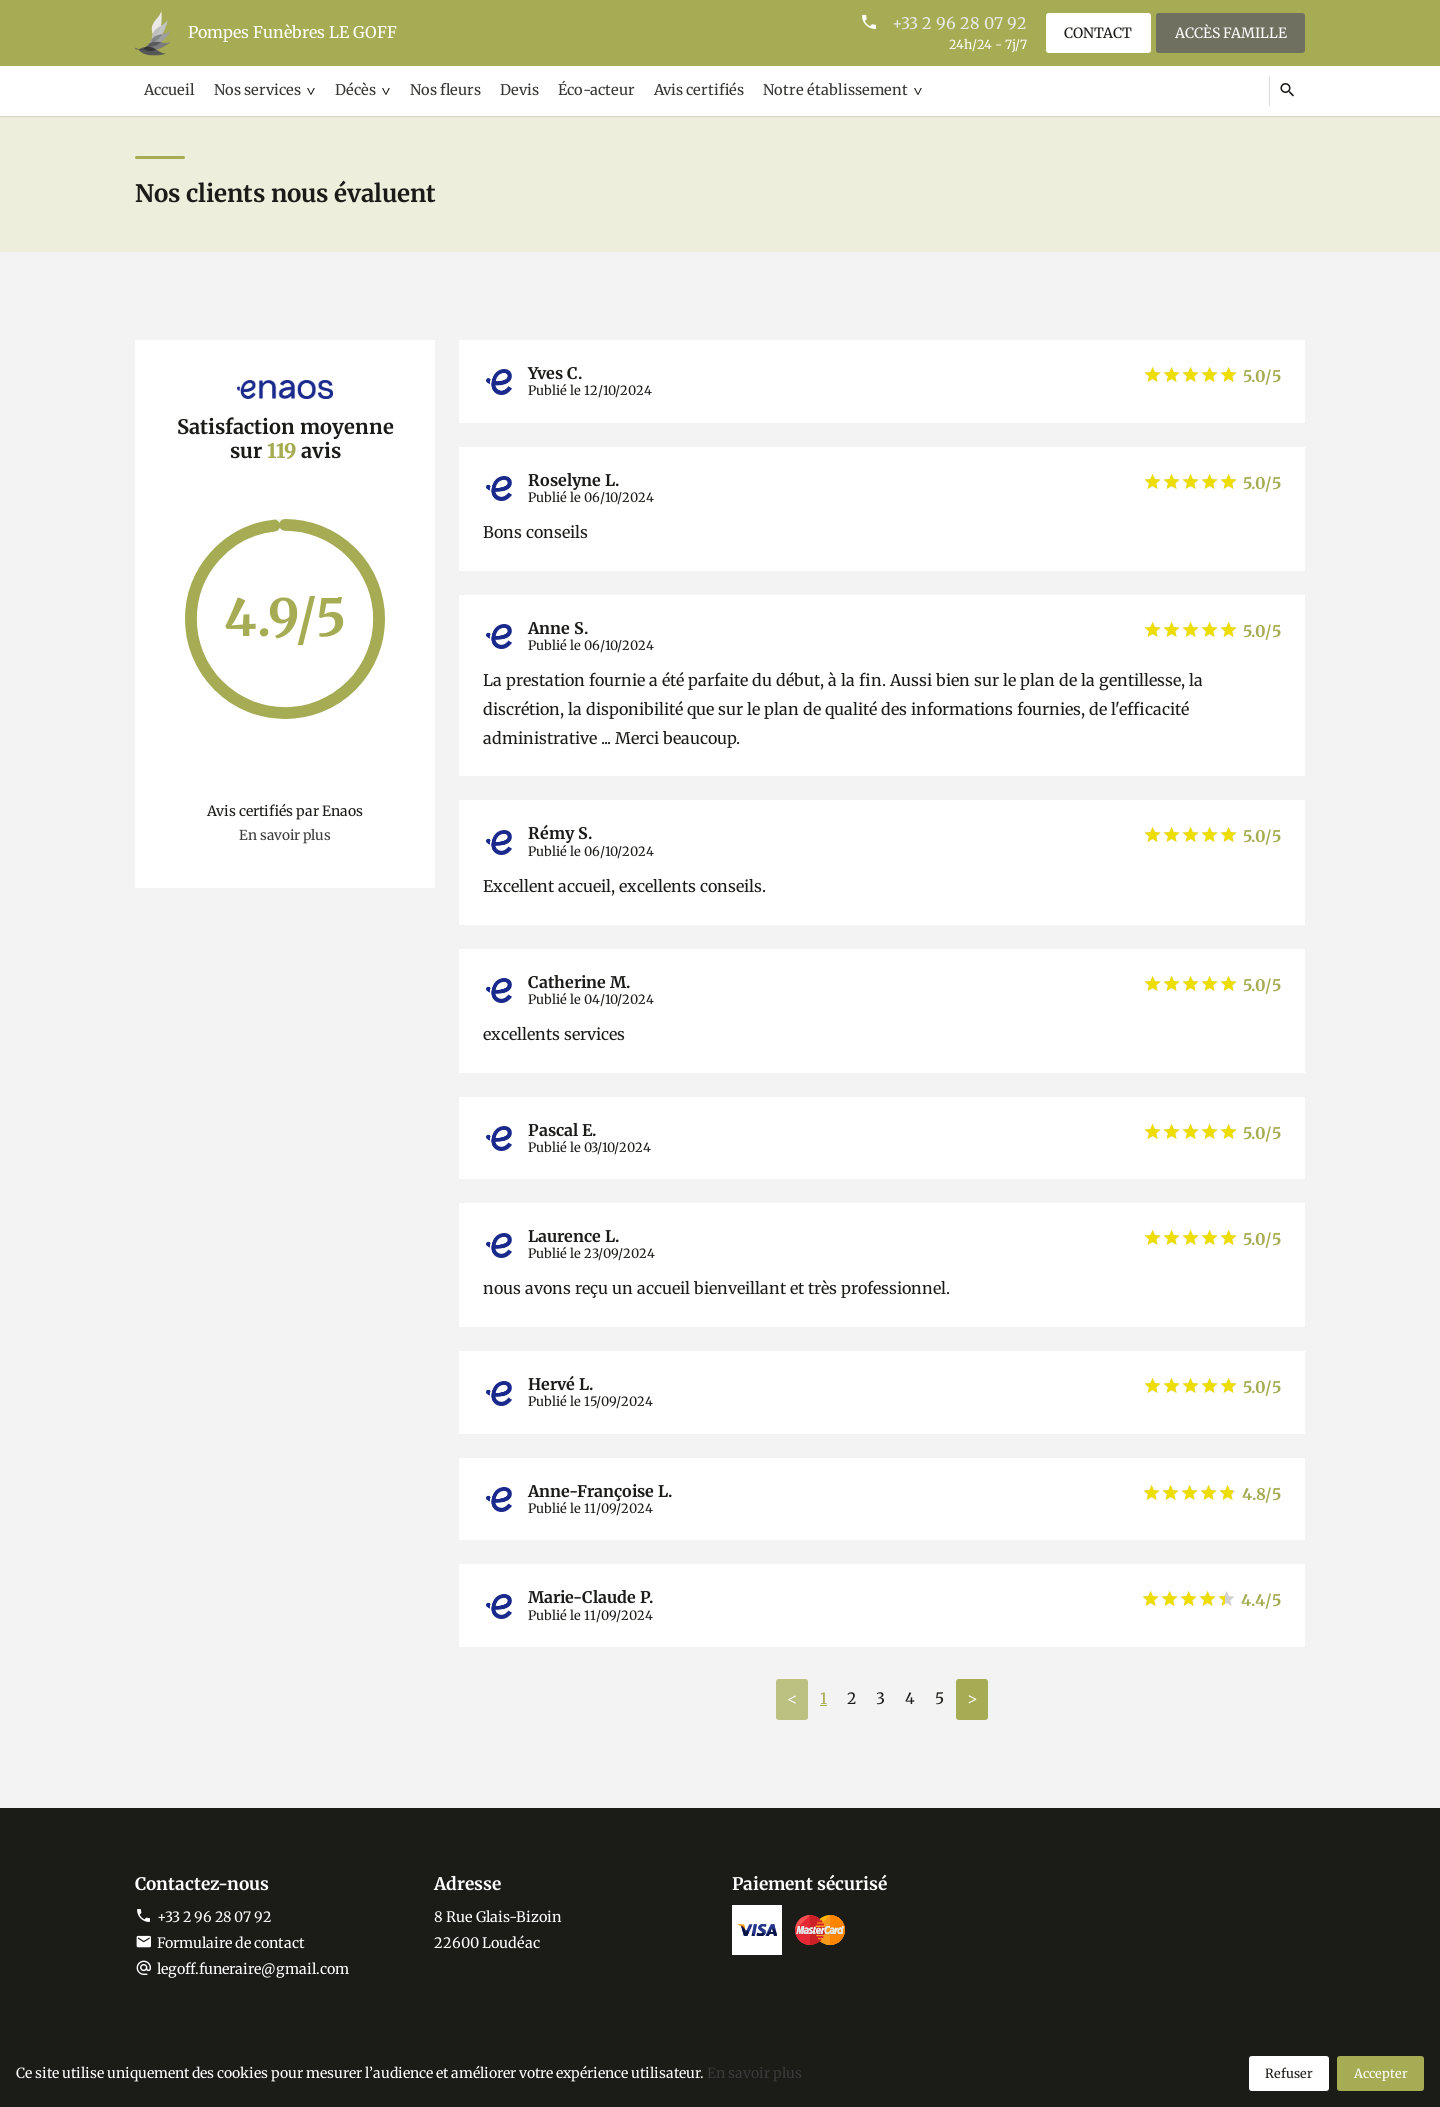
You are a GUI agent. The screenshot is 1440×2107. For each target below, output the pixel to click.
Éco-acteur (581, 90)
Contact (1096, 32)
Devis (507, 90)
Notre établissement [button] (813, 90)
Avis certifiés (680, 90)
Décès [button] (348, 90)
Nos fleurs (435, 90)
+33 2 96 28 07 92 (956, 23)
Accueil (169, 90)
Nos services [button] (253, 90)
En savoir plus (285, 836)
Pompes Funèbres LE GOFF (292, 33)
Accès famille (1229, 32)
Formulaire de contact (221, 1944)
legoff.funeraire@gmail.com (255, 1970)
